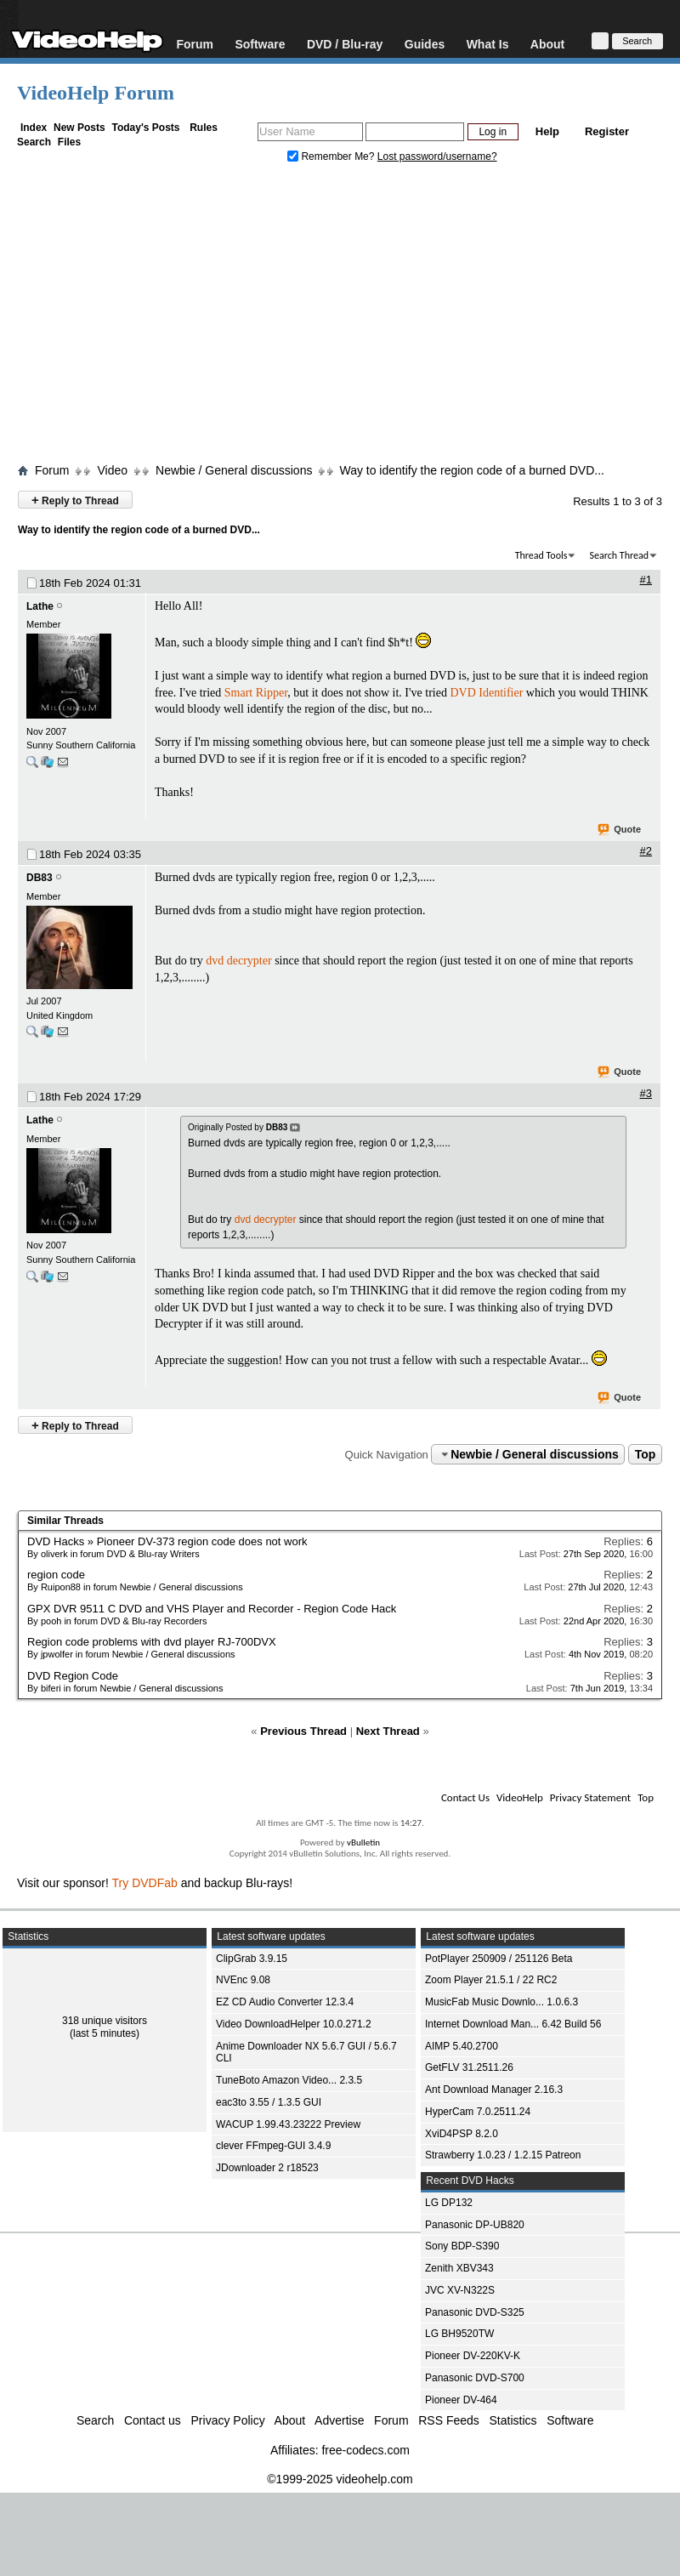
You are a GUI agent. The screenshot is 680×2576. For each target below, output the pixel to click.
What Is (488, 44)
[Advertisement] (340, 317)
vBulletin (363, 1842)
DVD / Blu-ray (344, 44)
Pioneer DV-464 (461, 2400)
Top (645, 1454)
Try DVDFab (145, 1883)
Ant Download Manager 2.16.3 (494, 2089)
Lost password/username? (437, 156)
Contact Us (465, 1797)
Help (547, 131)
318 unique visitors (104, 2021)
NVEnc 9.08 (243, 1980)
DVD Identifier (486, 692)
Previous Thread (303, 1731)
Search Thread (619, 555)
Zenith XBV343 (459, 2268)
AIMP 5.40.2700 (461, 2046)
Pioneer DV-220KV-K (472, 2356)
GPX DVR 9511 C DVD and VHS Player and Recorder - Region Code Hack (211, 1608)
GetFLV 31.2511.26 (469, 2067)
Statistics (513, 2420)
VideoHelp (519, 1797)
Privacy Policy (228, 2420)
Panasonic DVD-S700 (474, 2378)
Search (34, 142)
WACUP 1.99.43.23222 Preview (288, 2124)
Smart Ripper (255, 692)
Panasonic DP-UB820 (474, 2225)
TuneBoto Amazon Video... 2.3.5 (289, 2080)
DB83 (39, 878)
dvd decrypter (238, 960)
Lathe (40, 606)
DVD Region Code (72, 1675)
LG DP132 (449, 2203)
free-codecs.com (365, 2450)
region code (56, 1574)
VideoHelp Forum (95, 93)
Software (260, 44)
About (547, 44)
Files (69, 142)
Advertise (339, 2420)
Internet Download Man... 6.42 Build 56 (513, 2024)
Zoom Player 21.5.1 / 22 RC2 (491, 1980)
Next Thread (388, 1731)
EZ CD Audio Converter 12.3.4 (285, 2002)
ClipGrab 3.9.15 (251, 1959)
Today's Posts (145, 128)
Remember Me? (332, 156)
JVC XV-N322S (460, 2290)
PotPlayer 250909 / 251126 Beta (498, 1959)
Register (607, 131)
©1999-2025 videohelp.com (339, 2479)
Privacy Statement (590, 1797)
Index (33, 128)
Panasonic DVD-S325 (474, 2312)
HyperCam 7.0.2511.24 (477, 2112)
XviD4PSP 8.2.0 (461, 2134)
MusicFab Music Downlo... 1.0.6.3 (501, 2002)
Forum (194, 44)
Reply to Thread (75, 499)
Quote (620, 830)
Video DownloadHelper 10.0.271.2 (293, 2024)
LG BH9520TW (459, 2334)
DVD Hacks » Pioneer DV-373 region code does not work (167, 1541)
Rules (204, 128)
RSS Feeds (448, 2420)
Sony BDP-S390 (462, 2246)
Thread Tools (541, 555)
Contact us (152, 2420)
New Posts (79, 128)
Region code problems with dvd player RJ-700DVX (151, 1641)
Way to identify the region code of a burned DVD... (471, 470)
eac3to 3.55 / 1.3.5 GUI (268, 2102)
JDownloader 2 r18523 (267, 2168)
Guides (425, 44)
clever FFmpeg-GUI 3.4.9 (273, 2146)
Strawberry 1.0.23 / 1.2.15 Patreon (503, 2155)
